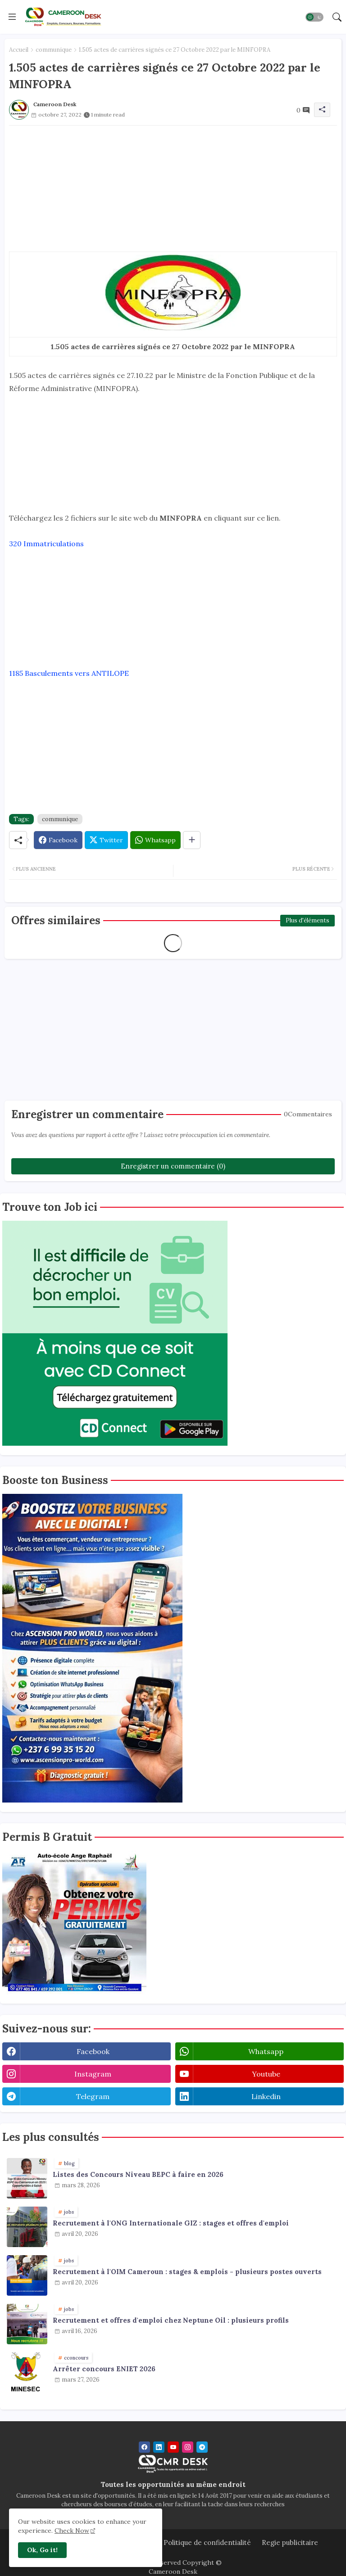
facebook (93, 2051)
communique (54, 50)
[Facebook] (58, 840)
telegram (92, 2096)
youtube (266, 2073)
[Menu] (12, 17)
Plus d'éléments (307, 920)
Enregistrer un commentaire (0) (173, 1166)
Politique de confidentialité (207, 2542)
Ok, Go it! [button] (42, 2550)
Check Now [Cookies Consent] (72, 2531)
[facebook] (144, 2447)
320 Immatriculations (46, 543)
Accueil (18, 50)
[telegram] (202, 2447)
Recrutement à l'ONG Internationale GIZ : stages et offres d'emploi (171, 2223)
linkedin (266, 2096)
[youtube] (173, 2447)
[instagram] (187, 2447)
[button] (314, 17)
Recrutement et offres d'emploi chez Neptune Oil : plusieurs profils (171, 2320)
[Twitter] (106, 840)
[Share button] (191, 840)
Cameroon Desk (173, 2571)
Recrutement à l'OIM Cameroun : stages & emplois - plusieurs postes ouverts (187, 2272)
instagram (92, 2073)
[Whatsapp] (155, 840)
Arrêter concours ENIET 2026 (104, 2369)
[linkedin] (158, 2447)
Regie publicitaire (290, 2542)
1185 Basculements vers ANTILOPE (69, 673)
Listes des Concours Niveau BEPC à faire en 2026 (138, 2175)
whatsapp (265, 2051)
